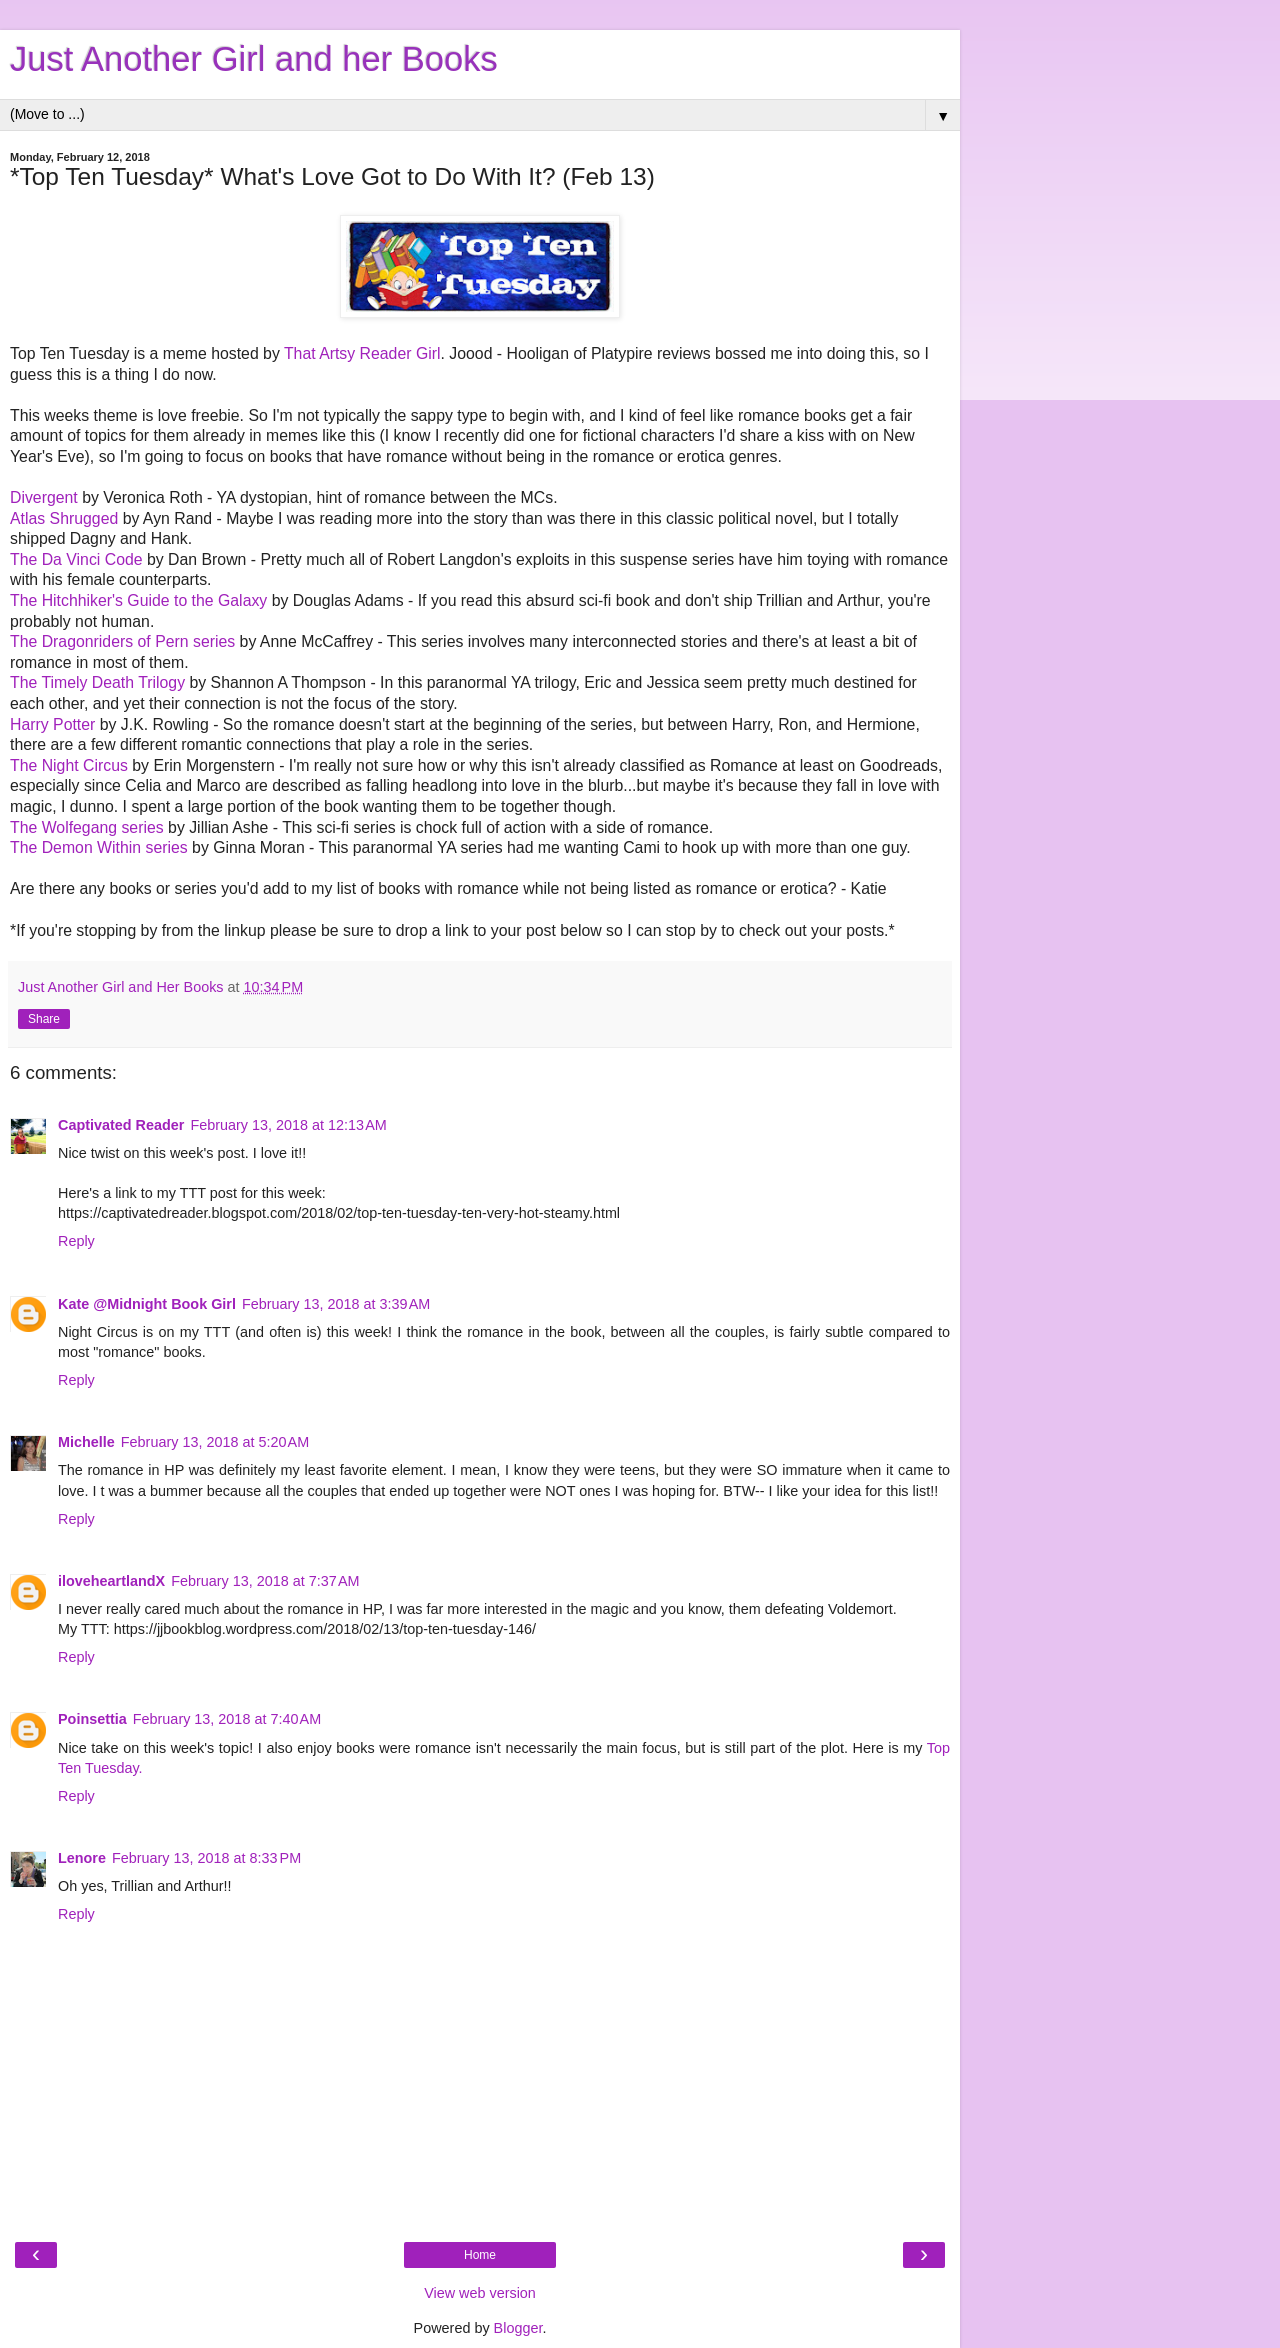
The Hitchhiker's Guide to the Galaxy (138, 600)
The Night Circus (69, 765)
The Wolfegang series (87, 827)
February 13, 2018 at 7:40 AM (227, 1719)
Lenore (82, 1858)
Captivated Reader (121, 1125)
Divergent (44, 497)
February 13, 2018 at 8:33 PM (206, 1858)
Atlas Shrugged (64, 518)
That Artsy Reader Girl (362, 353)
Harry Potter (52, 724)
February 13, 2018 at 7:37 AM (265, 1581)
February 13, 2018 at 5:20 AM (215, 1442)
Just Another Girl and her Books (254, 59)
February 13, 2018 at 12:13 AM (288, 1125)
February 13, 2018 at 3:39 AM (336, 1304)
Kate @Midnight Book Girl (147, 1304)
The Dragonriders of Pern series (122, 641)
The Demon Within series (99, 847)
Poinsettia (92, 1719)
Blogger (518, 2328)
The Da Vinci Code (76, 559)
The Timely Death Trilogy (97, 682)
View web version (480, 2293)
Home (480, 2255)
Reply (76, 1241)
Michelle (86, 1442)
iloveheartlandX (111, 1581)
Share (44, 1019)
